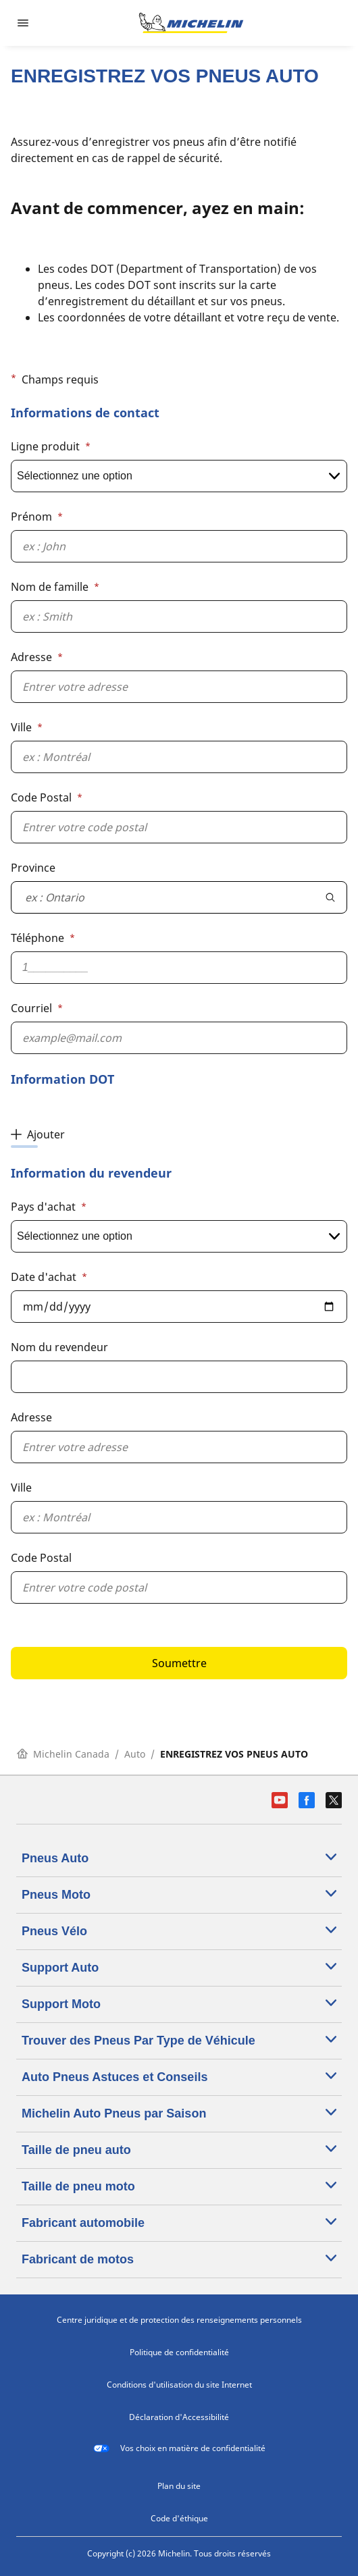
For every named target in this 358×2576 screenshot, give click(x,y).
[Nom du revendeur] (179, 1377)
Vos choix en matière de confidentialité (179, 2448)
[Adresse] (179, 687)
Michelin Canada (63, 1753)
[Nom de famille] (179, 616)
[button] (179, 1012)
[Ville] (179, 757)
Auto (134, 1753)
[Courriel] (179, 1038)
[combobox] (162, 897)
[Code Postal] (179, 827)
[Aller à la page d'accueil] (191, 23)
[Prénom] (179, 546)
